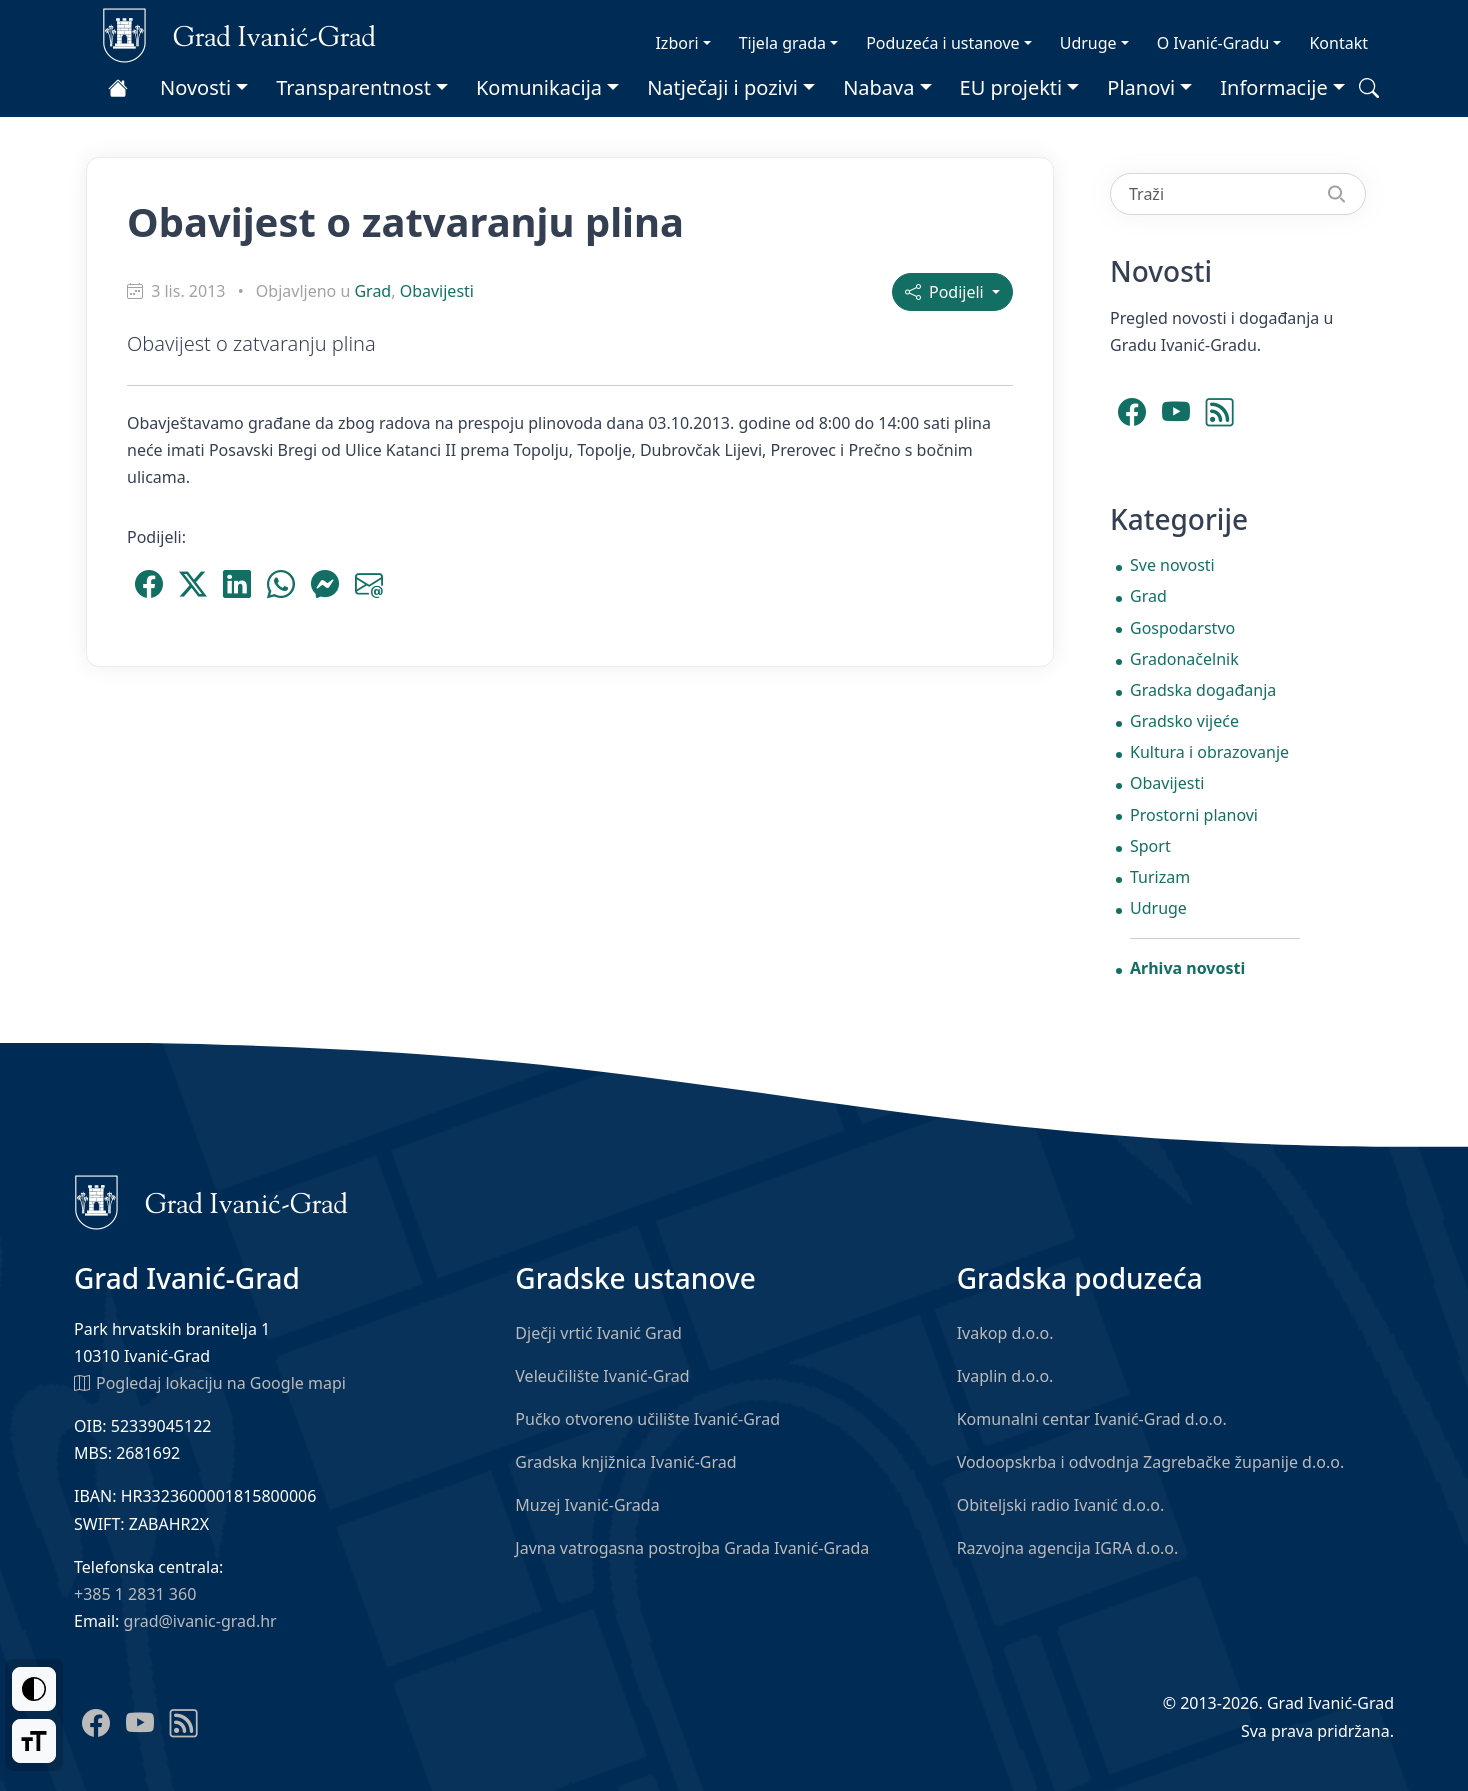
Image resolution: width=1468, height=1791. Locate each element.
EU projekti (1011, 87)
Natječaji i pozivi (722, 87)
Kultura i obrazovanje (1209, 752)
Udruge (1088, 43)
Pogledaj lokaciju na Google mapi (210, 1382)
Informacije (1274, 87)
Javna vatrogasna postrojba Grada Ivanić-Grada (692, 1548)
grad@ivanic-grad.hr (200, 1621)
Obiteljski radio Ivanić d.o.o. (1061, 1505)
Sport (1150, 846)
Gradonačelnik (1184, 659)
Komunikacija (539, 87)
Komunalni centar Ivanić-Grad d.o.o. (1092, 1419)
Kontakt (1338, 43)
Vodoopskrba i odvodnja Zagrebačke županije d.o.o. (1151, 1462)
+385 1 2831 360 (135, 1594)
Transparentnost (353, 87)
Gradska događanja (1203, 690)
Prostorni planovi (1194, 815)
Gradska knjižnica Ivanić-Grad (625, 1462)
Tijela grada (782, 43)
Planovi (1141, 87)
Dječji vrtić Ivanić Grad (598, 1333)
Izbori (676, 43)
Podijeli (946, 292)
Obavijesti (437, 291)
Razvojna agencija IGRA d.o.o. (1068, 1548)
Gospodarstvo (1182, 628)
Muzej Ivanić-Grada (587, 1505)
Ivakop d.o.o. (1005, 1333)
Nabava (878, 87)
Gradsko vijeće (1184, 721)
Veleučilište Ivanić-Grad (602, 1376)
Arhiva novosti (1187, 968)
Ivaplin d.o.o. (1005, 1376)
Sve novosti (1172, 565)
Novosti (195, 87)
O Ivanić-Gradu (1213, 43)
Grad (372, 291)
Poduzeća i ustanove (942, 43)
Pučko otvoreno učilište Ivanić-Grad (647, 1419)
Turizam (1160, 877)
